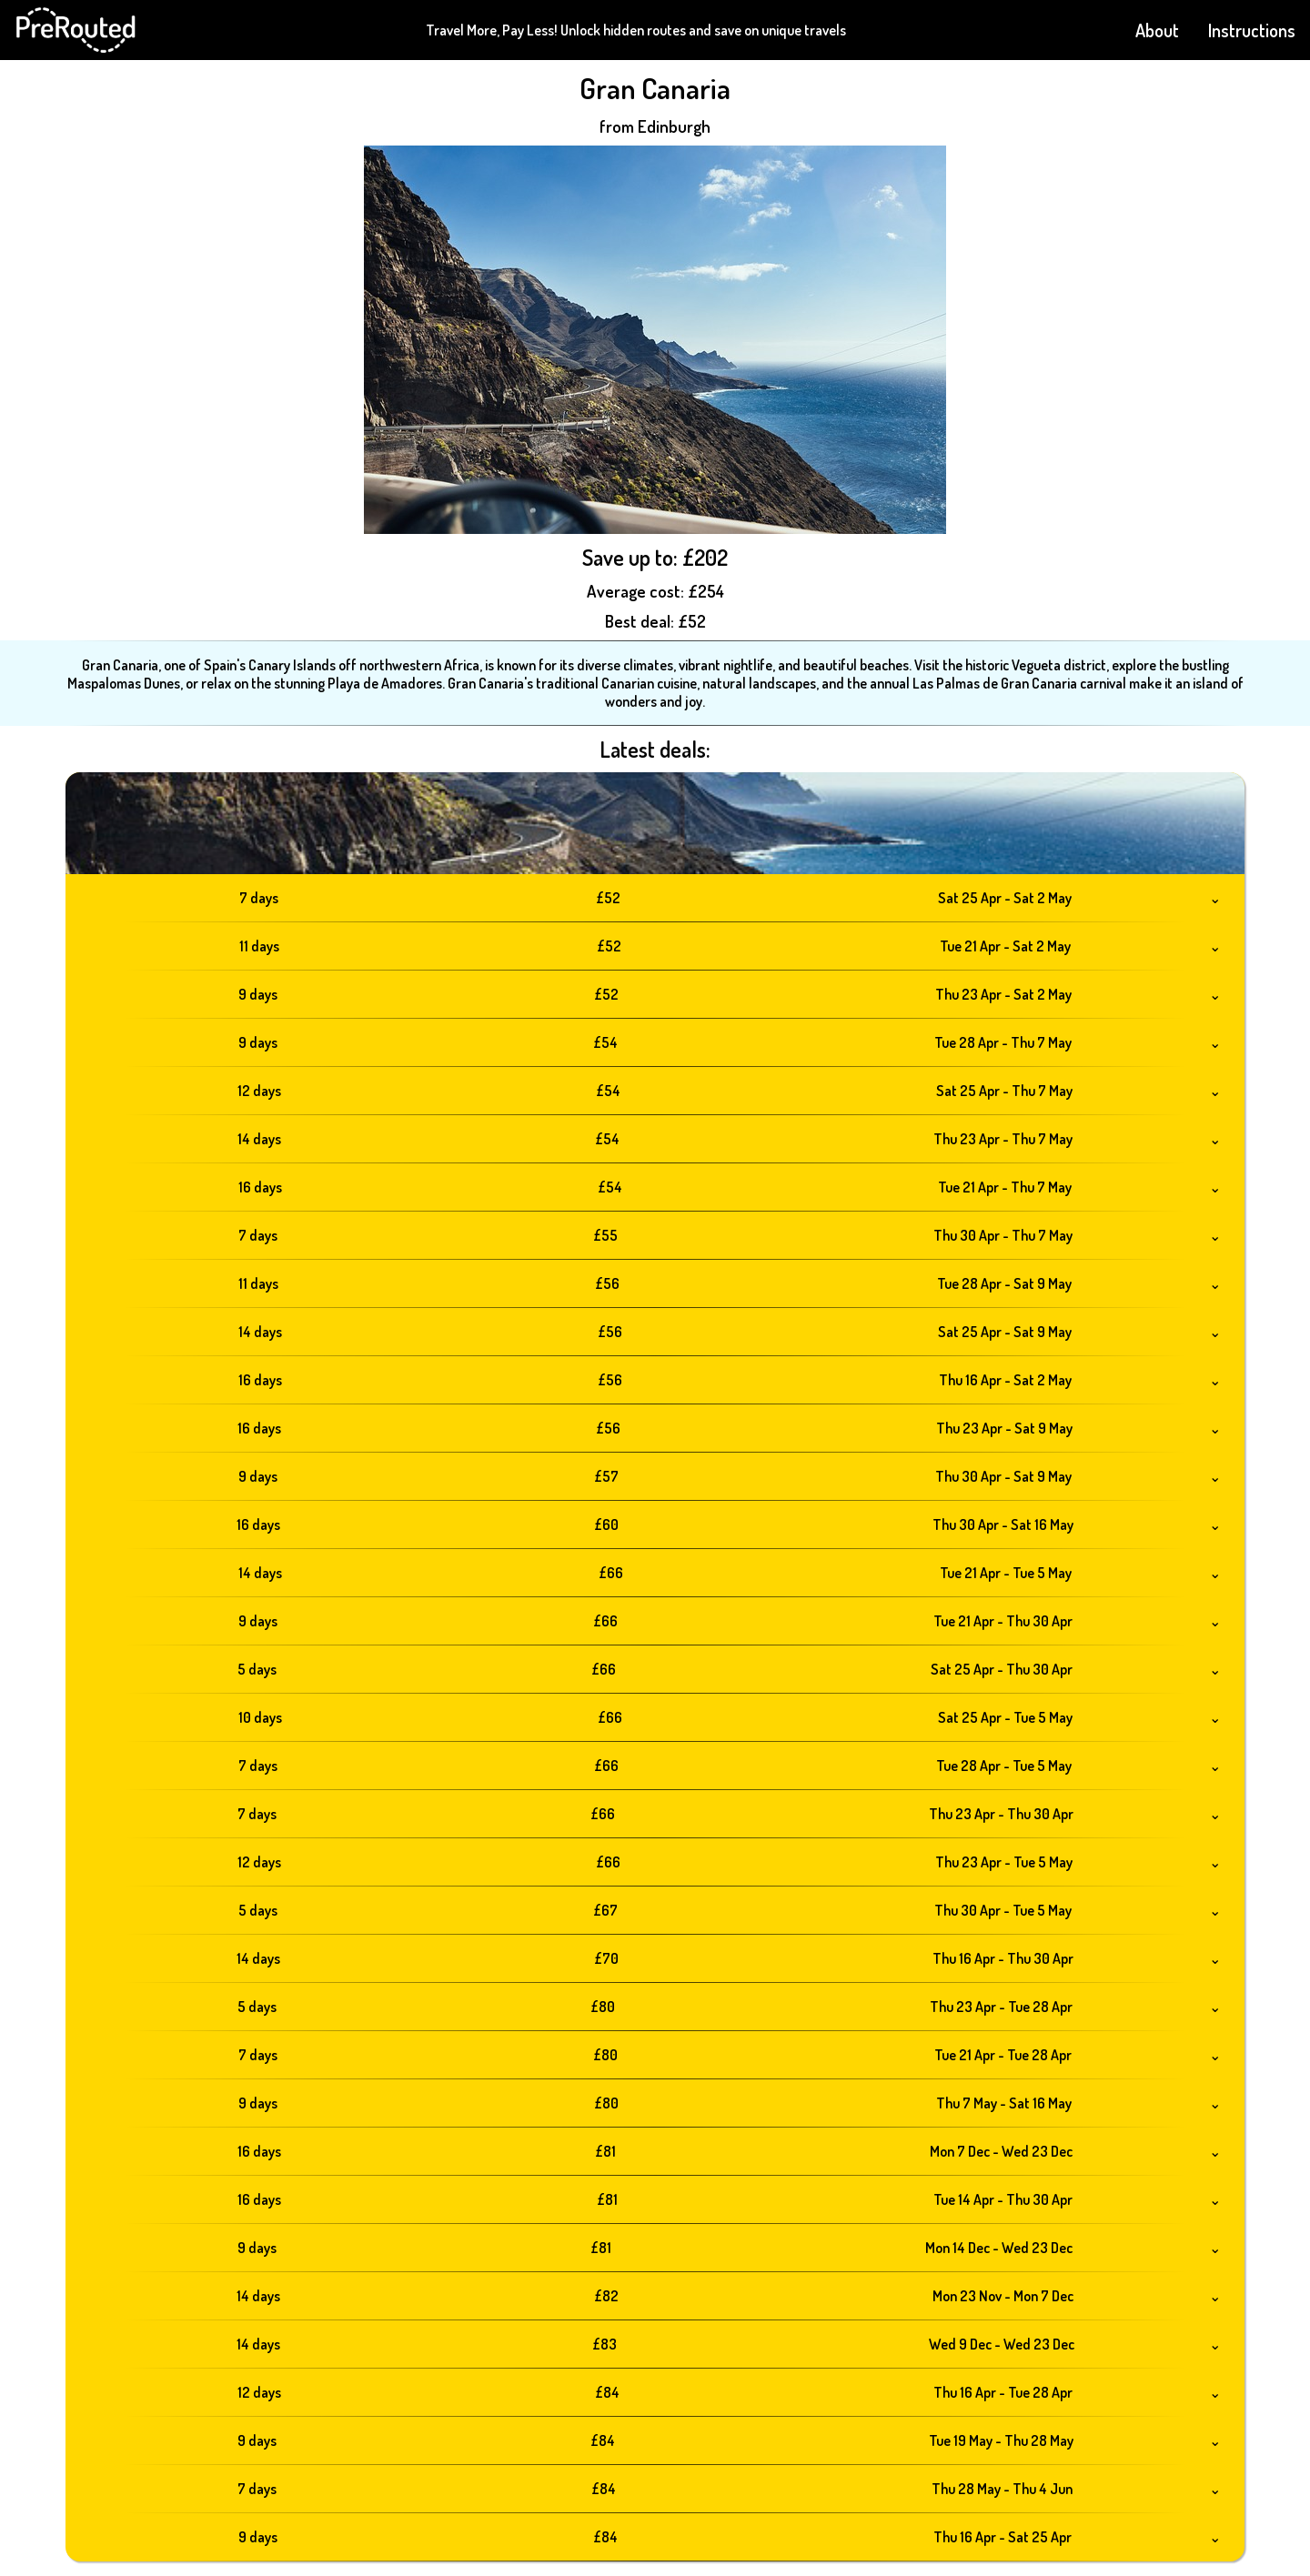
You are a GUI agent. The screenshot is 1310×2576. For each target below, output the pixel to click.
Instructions (1251, 30)
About (1157, 30)
